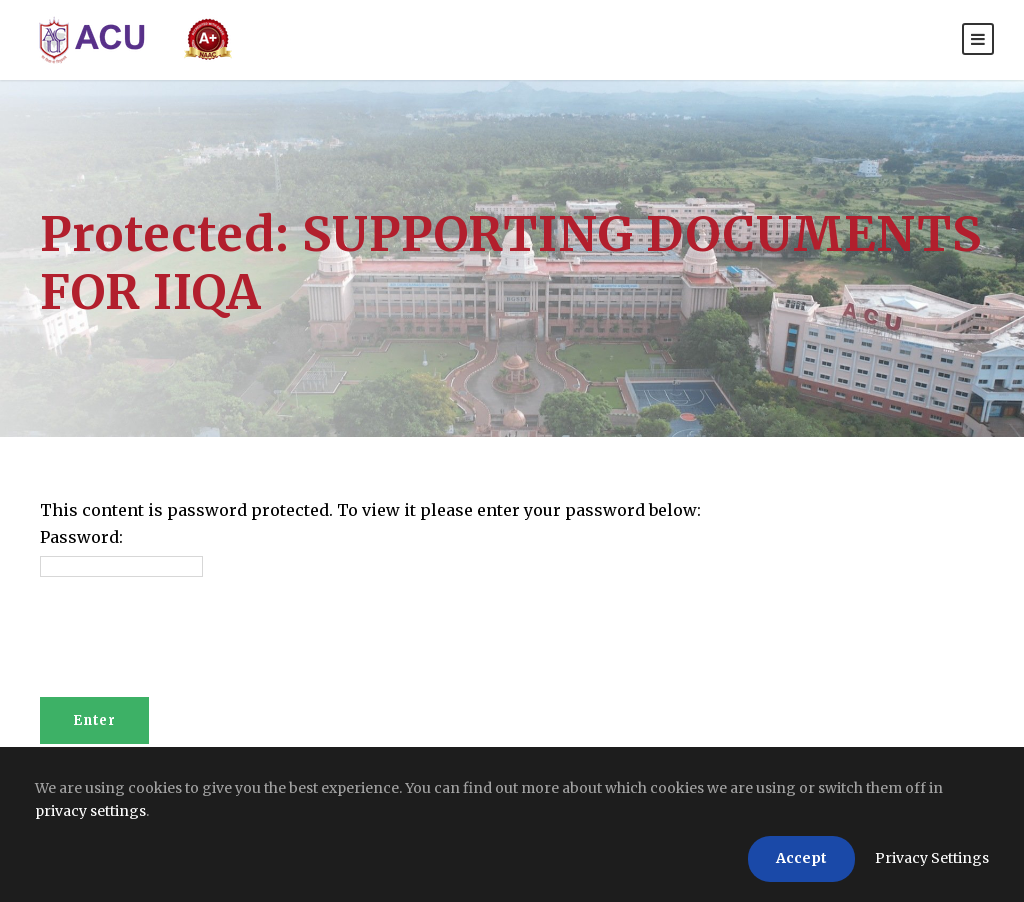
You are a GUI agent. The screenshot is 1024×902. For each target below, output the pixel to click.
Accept (801, 858)
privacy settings (90, 811)
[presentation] (192, 648)
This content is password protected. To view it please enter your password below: (370, 510)
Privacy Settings (932, 858)
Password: (81, 537)
